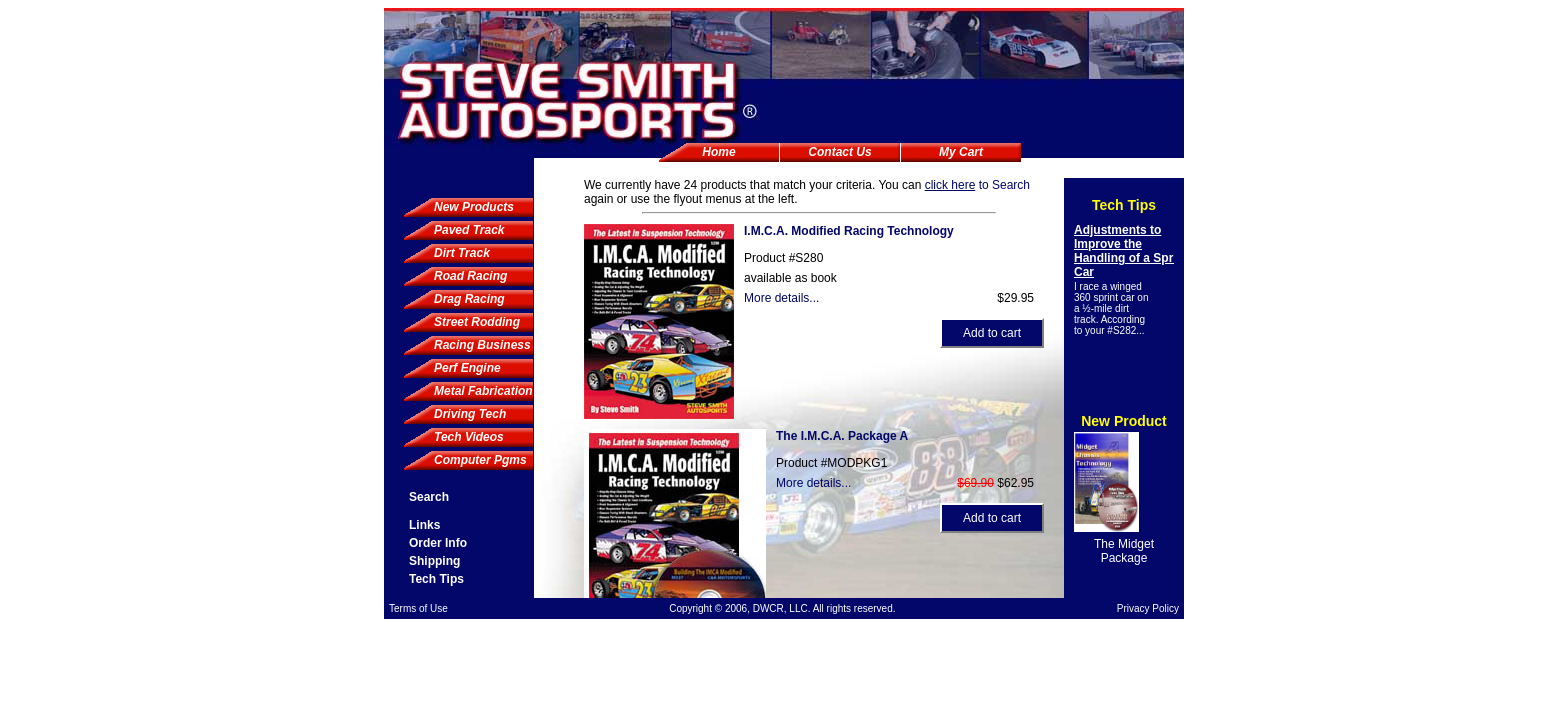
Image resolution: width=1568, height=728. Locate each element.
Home (718, 152)
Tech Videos (469, 437)
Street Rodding (477, 322)
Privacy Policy (1148, 608)
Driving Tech (470, 414)
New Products (474, 207)
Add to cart (992, 333)
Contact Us (839, 152)
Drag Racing (469, 299)
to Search (977, 185)
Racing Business (482, 345)
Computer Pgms (480, 460)
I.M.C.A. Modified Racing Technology (849, 231)
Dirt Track (462, 253)
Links (424, 525)
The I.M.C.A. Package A (842, 436)
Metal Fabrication (483, 391)
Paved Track (469, 230)
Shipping (434, 561)
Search (429, 497)
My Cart (961, 152)
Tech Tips (436, 579)
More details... (781, 298)
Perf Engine (467, 368)
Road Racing (470, 276)
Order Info (438, 543)
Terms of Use (418, 608)
